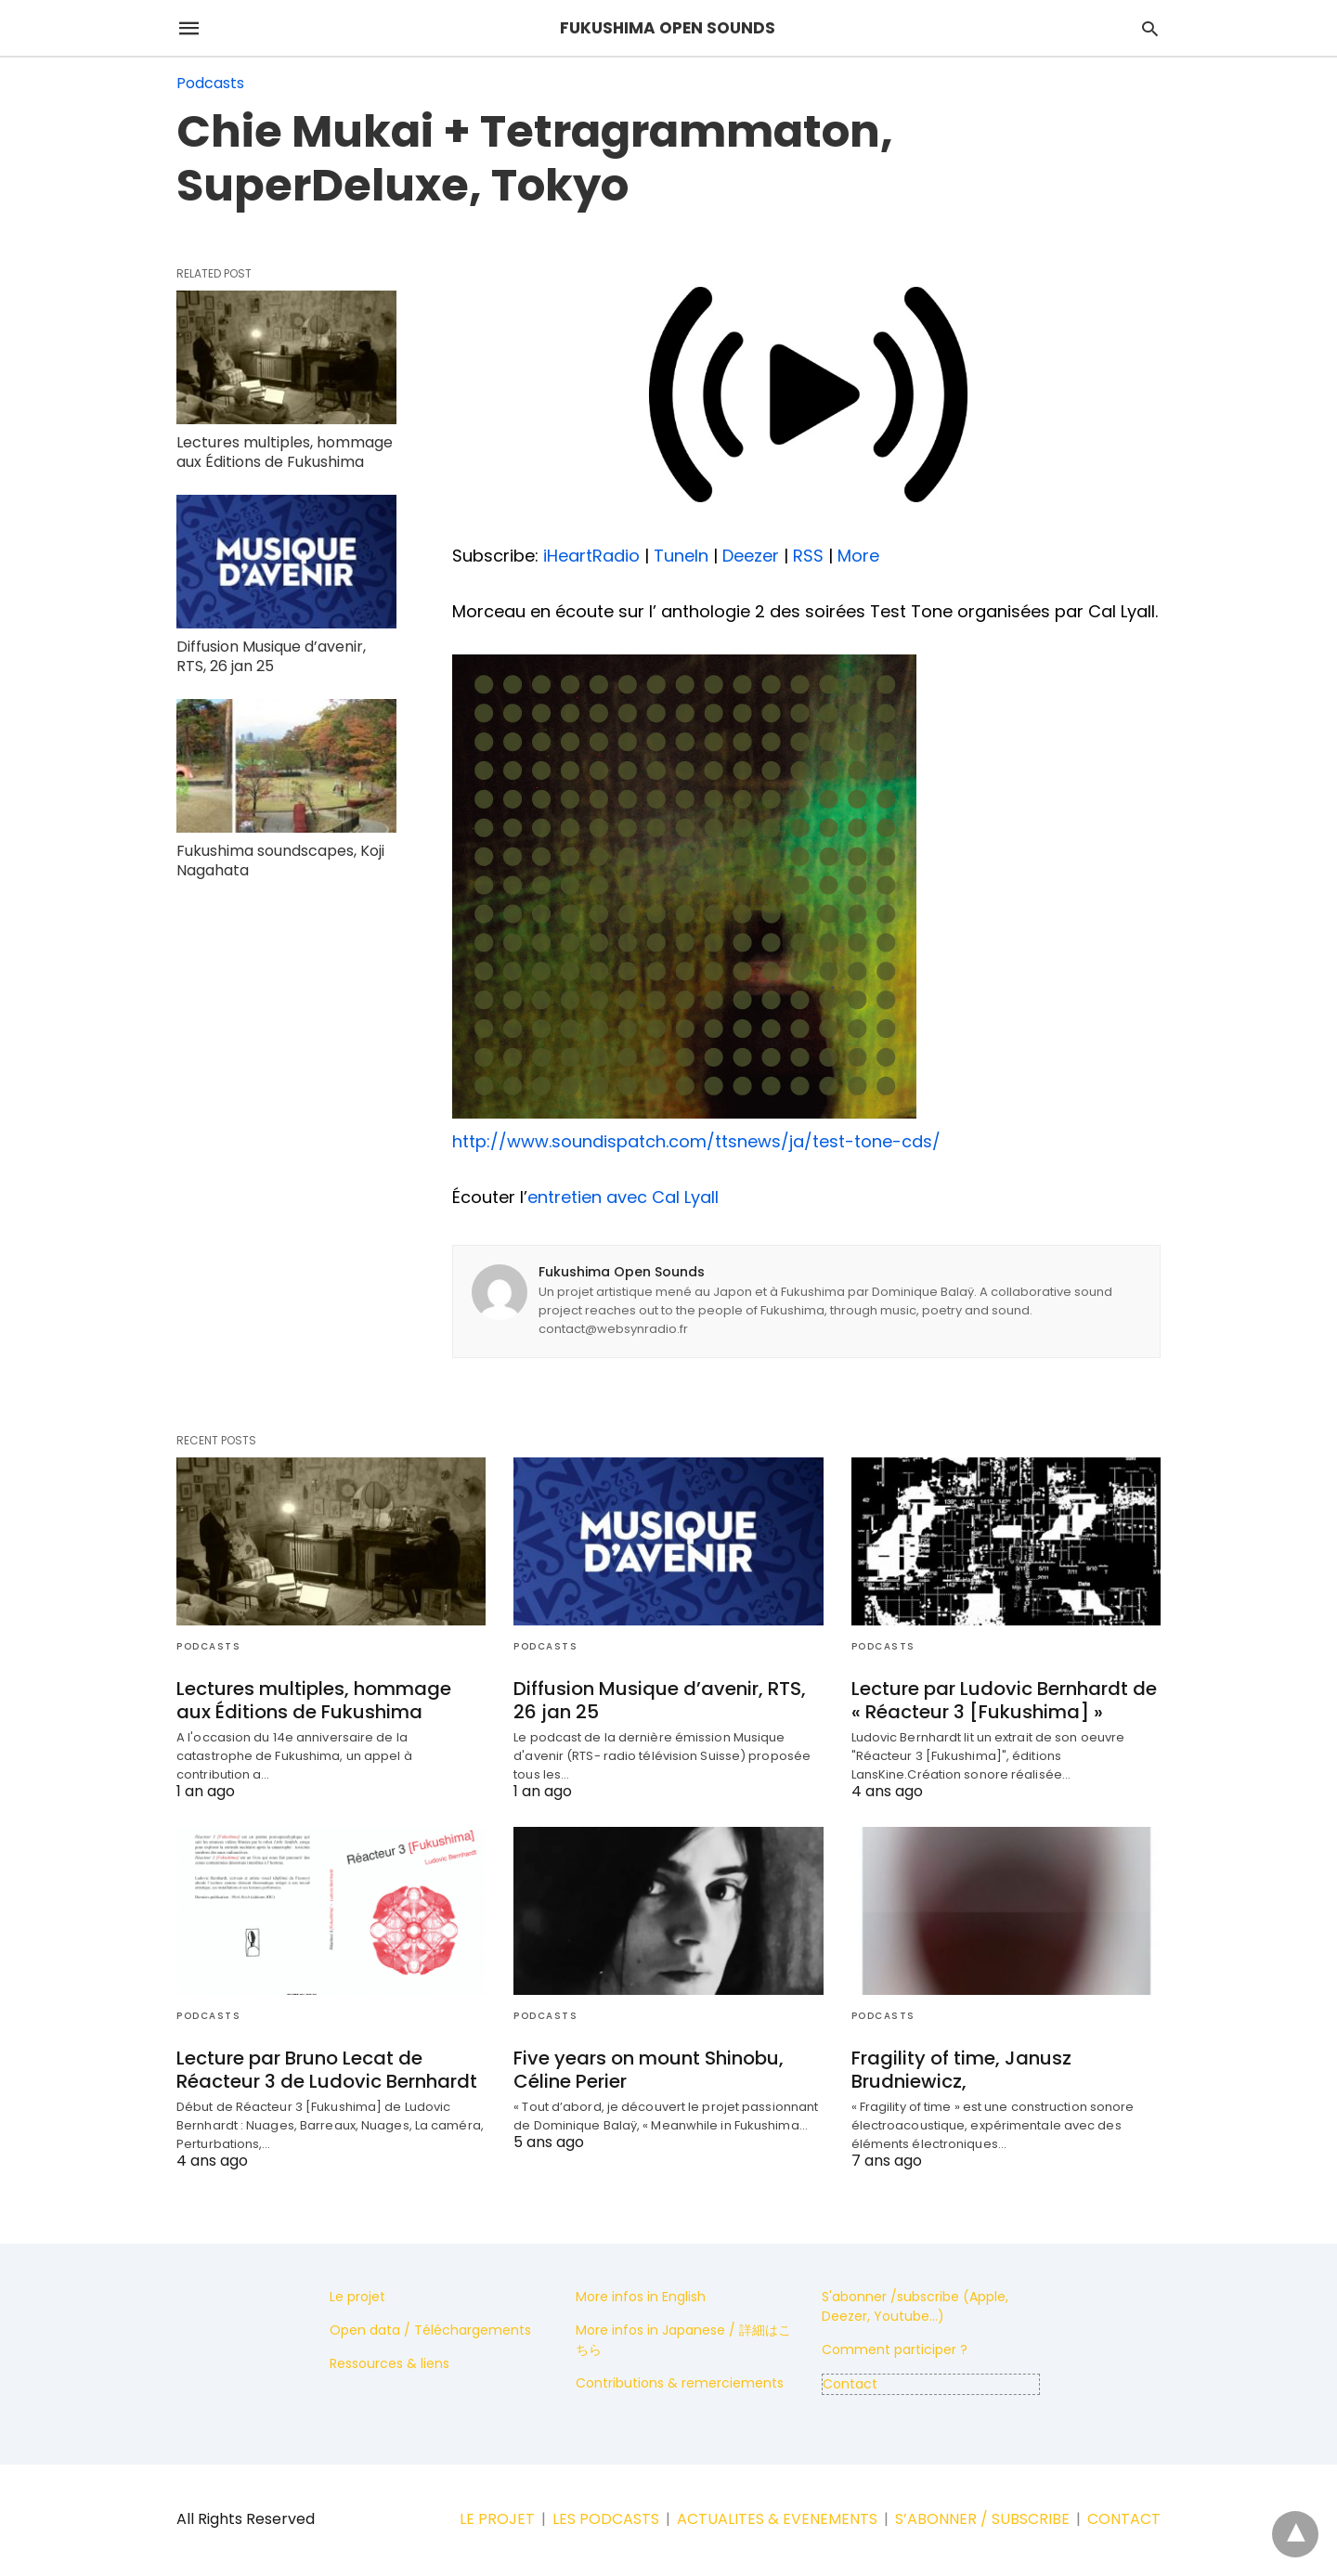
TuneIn (681, 555)
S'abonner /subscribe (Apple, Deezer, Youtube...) (915, 2306)
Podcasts (210, 83)
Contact (850, 2384)
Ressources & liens (389, 2363)
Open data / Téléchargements (430, 2330)
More (858, 555)
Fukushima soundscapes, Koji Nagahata (280, 860)
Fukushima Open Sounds (622, 1271)
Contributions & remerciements (680, 2383)
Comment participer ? (894, 2349)
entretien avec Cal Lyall (623, 1197)
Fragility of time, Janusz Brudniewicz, (961, 2069)
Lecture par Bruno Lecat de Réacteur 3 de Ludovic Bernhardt (326, 2069)
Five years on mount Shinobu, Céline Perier (648, 2069)
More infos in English (641, 2296)
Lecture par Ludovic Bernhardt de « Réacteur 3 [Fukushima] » (1004, 1700)
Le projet (357, 2296)
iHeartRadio (591, 555)
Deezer (750, 555)
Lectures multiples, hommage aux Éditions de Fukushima (284, 452)
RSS (808, 555)
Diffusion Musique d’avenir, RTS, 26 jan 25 (271, 656)
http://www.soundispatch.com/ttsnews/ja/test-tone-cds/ (696, 1141)
